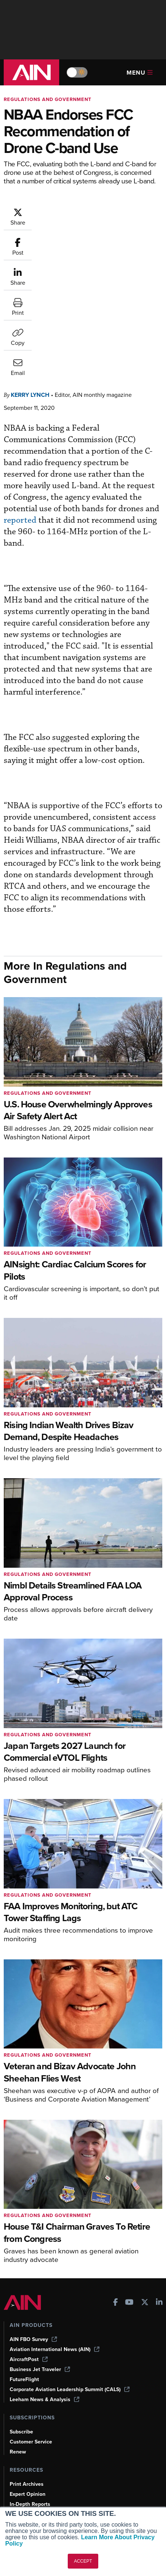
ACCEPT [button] (83, 2561)
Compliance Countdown (38, 2441)
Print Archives (27, 2371)
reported (20, 407)
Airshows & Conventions (39, 2421)
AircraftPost (29, 2246)
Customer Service (31, 2328)
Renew (18, 2338)
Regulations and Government (48, 99)
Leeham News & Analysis (44, 2286)
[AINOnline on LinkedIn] (159, 2189)
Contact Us (23, 2503)
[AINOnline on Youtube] (129, 2189)
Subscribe (21, 2318)
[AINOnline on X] (145, 2189)
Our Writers (24, 2483)
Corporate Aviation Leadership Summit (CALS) (70, 2276)
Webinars (21, 2411)
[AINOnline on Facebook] (115, 2189)
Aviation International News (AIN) (54, 2236)
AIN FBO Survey (33, 2226)
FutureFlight (24, 2266)
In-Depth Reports (30, 2391)
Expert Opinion (27, 2381)
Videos (18, 2401)
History (18, 2493)
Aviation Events (28, 2431)
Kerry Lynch (30, 281)
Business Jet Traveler (40, 2256)
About (17, 2473)
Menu (140, 72)
